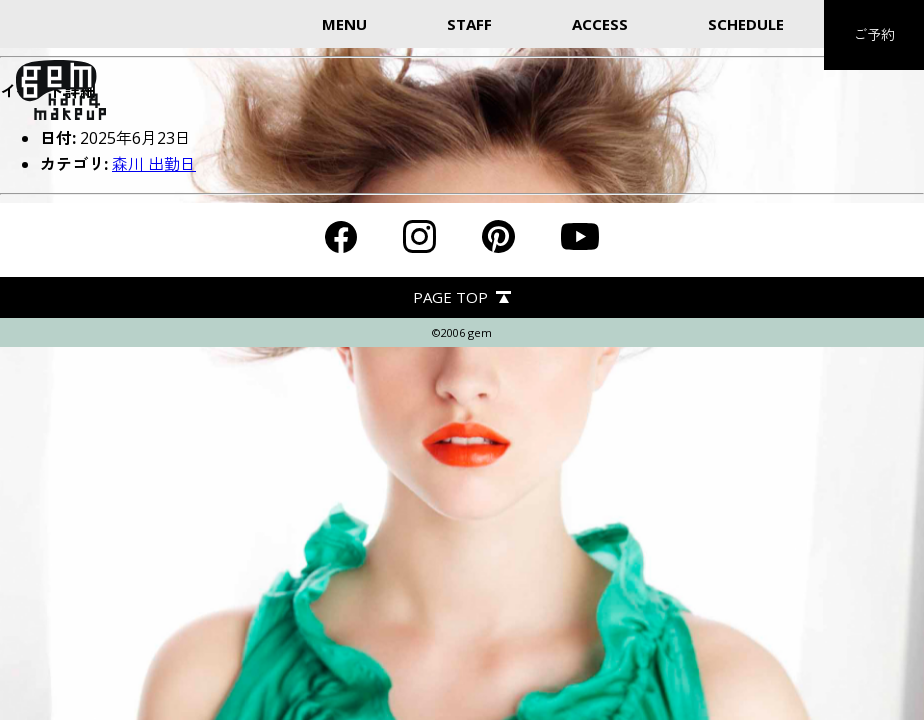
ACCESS (600, 24)
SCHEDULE (746, 24)
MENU (344, 24)
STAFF (469, 24)
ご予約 (874, 34)
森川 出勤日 (154, 164)
